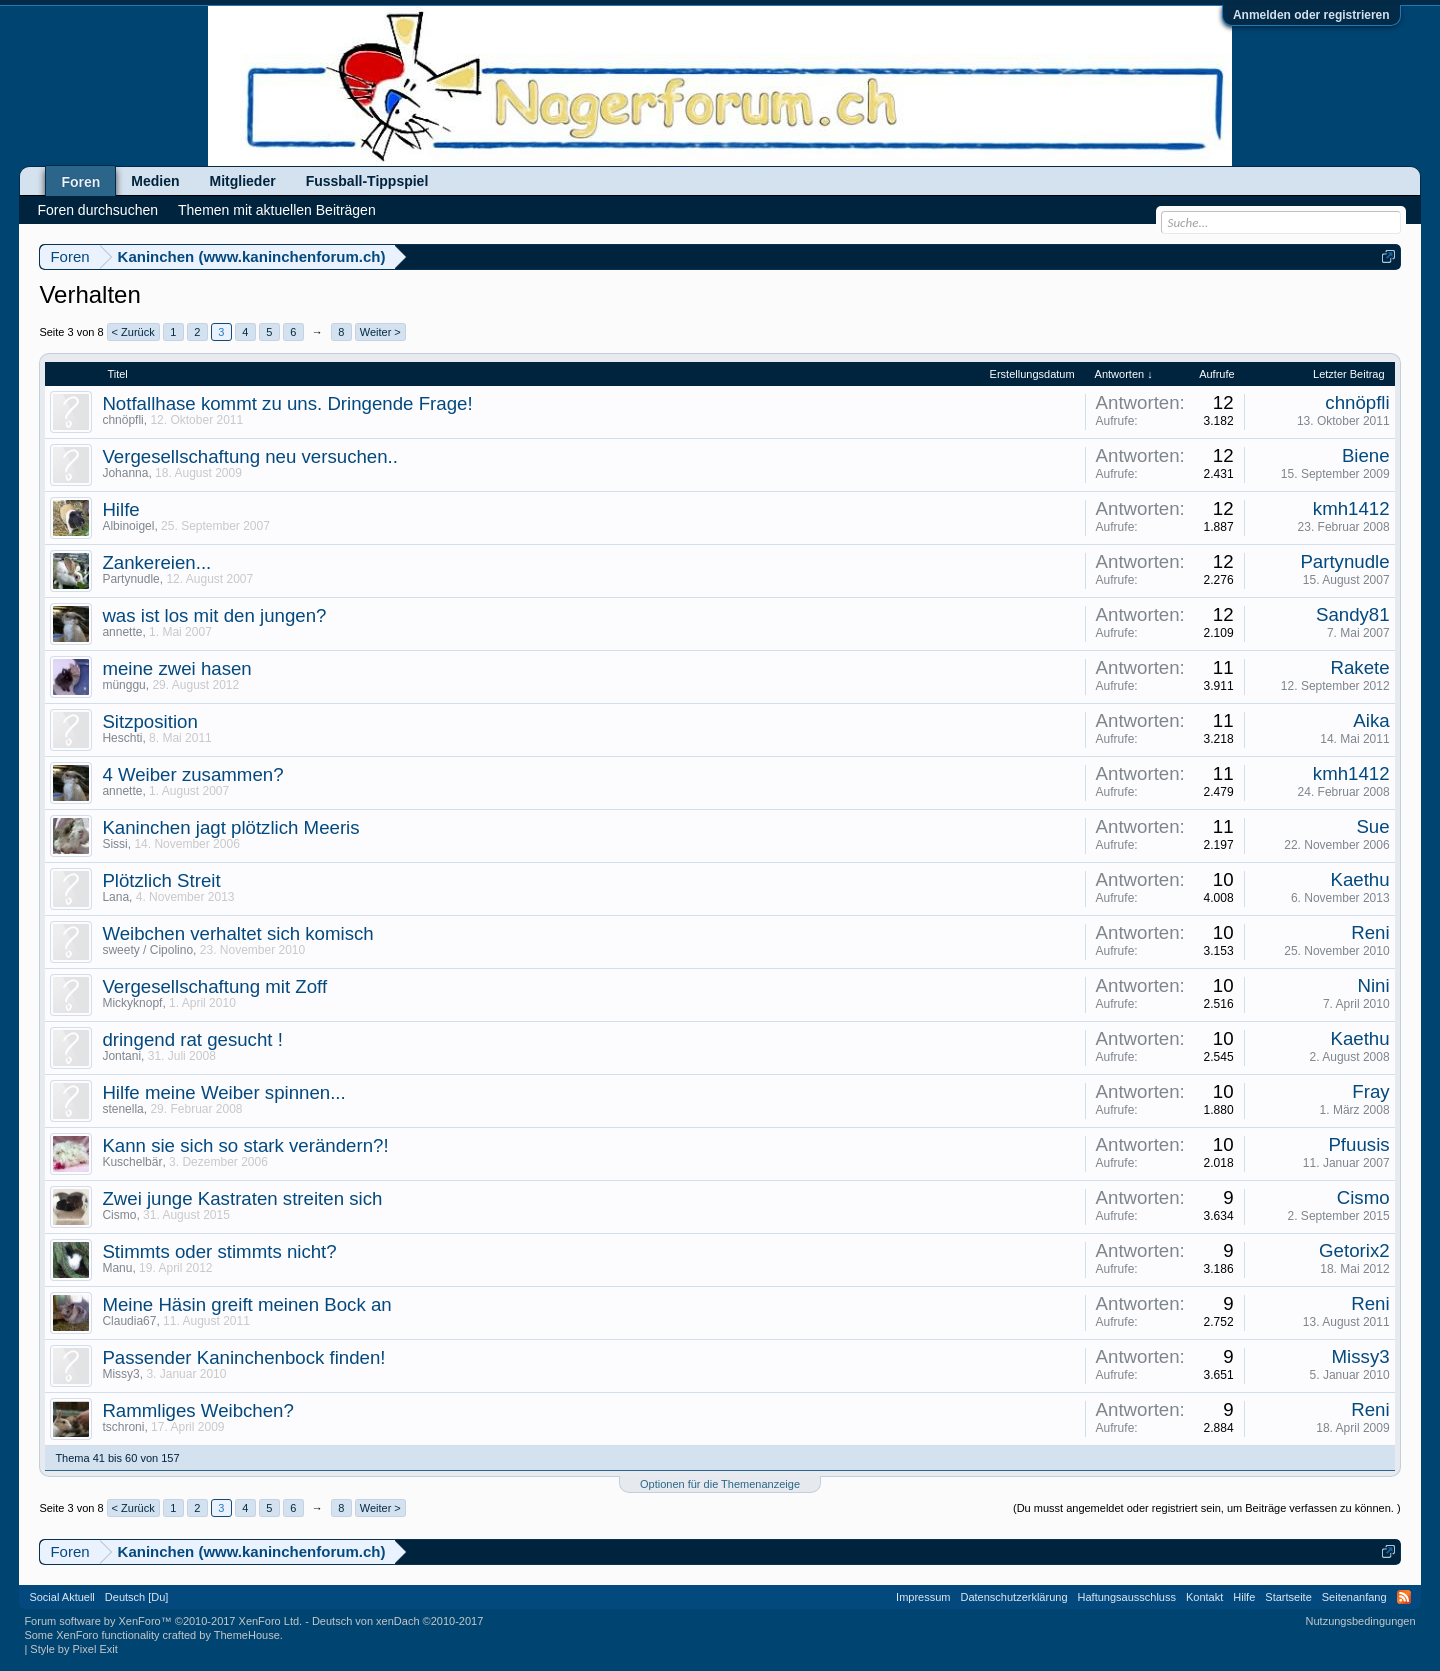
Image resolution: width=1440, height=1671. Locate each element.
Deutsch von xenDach (397, 1621)
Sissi (114, 844)
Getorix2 (1354, 1250)
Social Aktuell (61, 1597)
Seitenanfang (1354, 1597)
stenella (122, 1109)
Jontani (121, 1056)
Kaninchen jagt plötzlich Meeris (230, 827)
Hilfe (120, 509)
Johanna (125, 473)
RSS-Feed (1404, 1597)
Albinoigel (128, 526)
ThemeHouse (247, 1635)
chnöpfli (122, 420)
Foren (80, 182)
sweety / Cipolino (147, 950)
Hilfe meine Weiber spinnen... (223, 1092)
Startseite (1288, 1597)
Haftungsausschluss (1127, 1597)
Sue (1372, 826)
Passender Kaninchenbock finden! (243, 1357)
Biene (1366, 455)
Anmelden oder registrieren (1311, 15)
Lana (115, 897)
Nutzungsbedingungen (1361, 1621)
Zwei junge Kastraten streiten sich (242, 1198)
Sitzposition (149, 721)
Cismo (119, 1215)
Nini (1373, 985)
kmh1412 (1351, 508)
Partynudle (130, 579)
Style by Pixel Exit (73, 1649)
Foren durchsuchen (97, 210)
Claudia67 (129, 1321)
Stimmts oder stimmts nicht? (219, 1251)
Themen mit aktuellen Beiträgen (277, 210)
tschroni (123, 1427)
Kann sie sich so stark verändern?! (245, 1145)
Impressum (923, 1597)
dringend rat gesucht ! (192, 1039)
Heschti (122, 738)
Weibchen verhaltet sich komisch (237, 933)
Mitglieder (243, 181)
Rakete (1359, 667)
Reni (1370, 932)
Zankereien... (156, 562)
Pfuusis (1358, 1144)
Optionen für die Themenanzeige (720, 1484)
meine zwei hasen (176, 668)
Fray (1370, 1091)
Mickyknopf (132, 1003)
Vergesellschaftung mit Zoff (214, 986)
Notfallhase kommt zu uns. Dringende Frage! (287, 403)
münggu (123, 685)
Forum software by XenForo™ (163, 1621)
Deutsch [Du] (137, 1597)
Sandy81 (1353, 614)
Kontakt (1204, 1597)
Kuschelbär (132, 1162)
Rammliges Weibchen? (197, 1410)
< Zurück (133, 332)
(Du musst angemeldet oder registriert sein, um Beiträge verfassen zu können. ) (1207, 1508)
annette (122, 632)
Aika (1371, 720)
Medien (155, 181)
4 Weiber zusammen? (192, 774)
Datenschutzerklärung (1014, 1597)
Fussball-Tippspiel (367, 181)
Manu (117, 1268)
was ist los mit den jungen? (214, 615)
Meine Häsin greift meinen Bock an (246, 1304)
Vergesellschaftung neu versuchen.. (250, 456)
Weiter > (380, 332)
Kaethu (1359, 879)
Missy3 (120, 1374)
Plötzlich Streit (161, 880)
